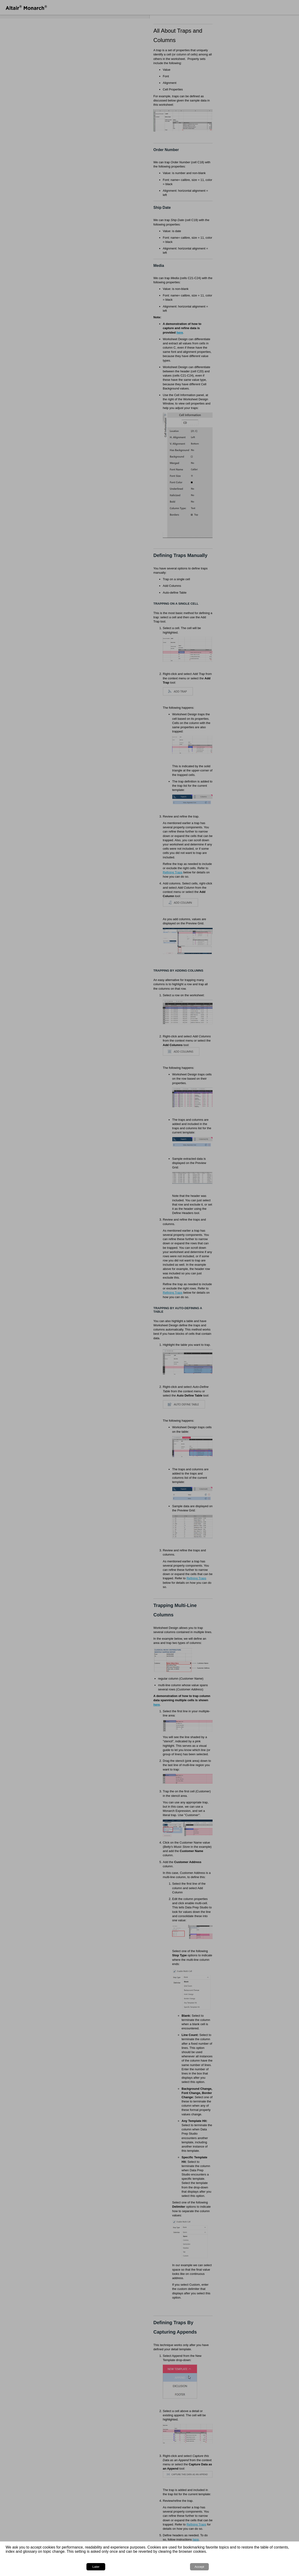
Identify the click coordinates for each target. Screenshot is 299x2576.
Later (257, 2566)
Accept (280, 2566)
